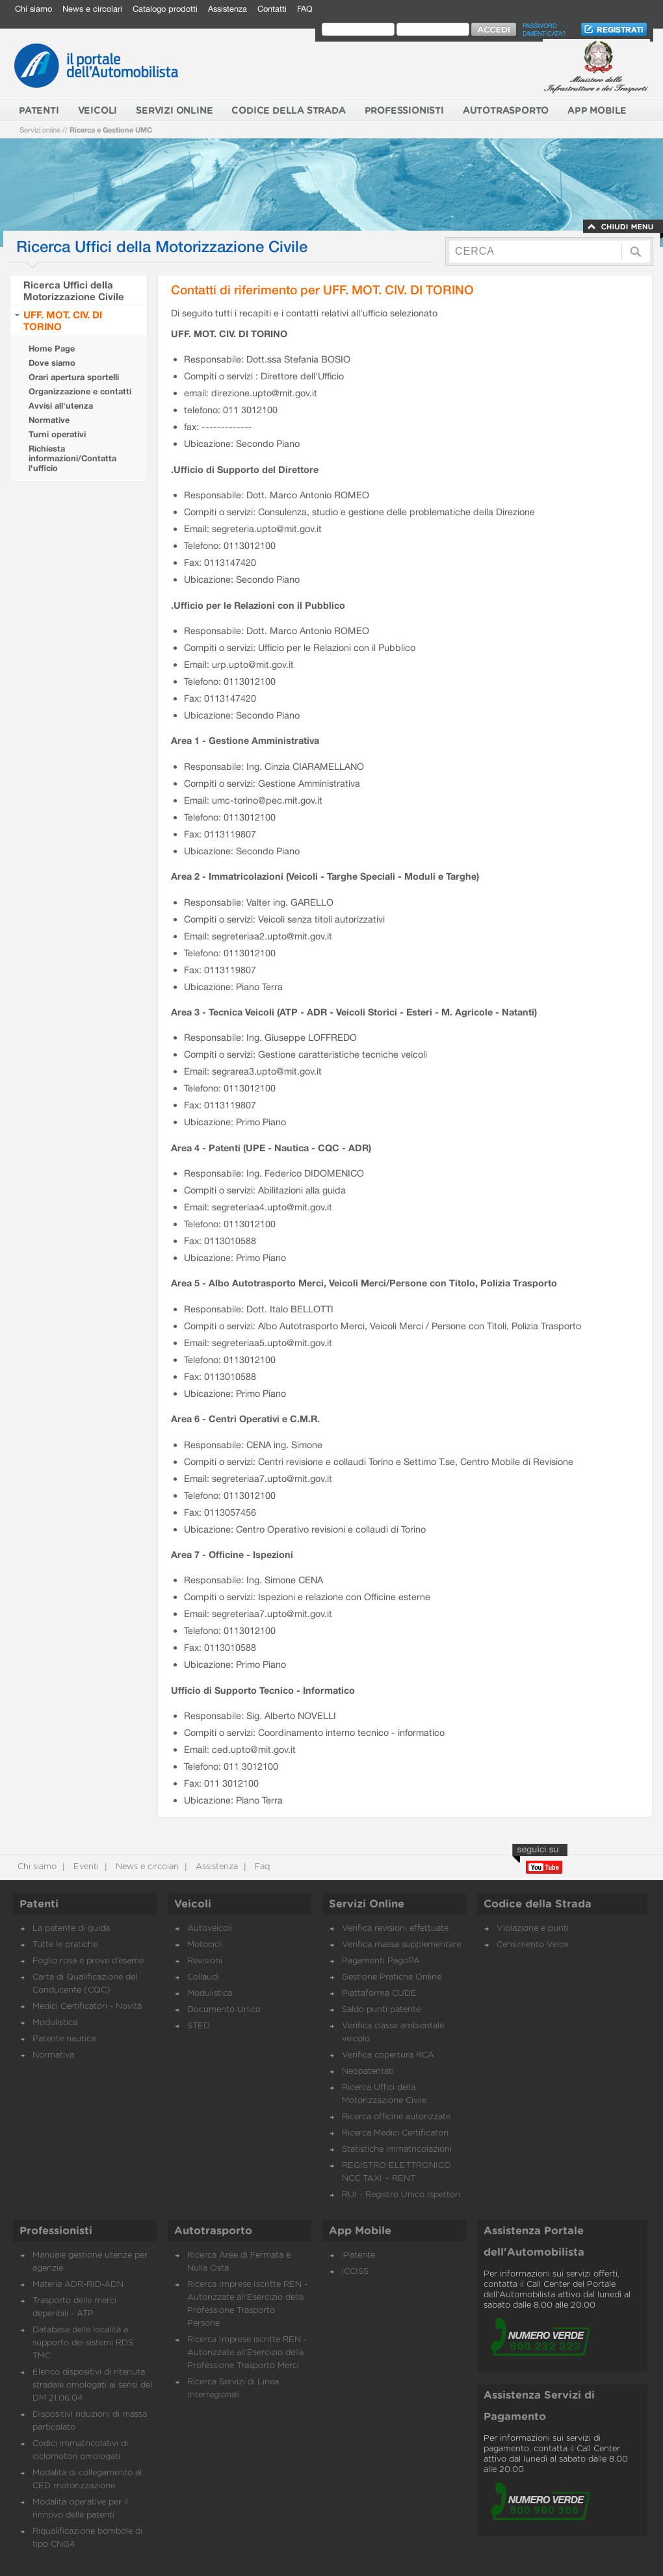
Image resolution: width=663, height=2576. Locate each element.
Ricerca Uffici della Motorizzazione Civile (73, 290)
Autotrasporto (213, 2231)
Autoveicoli (209, 1928)
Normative (49, 420)
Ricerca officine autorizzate (396, 2117)
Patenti (39, 1904)
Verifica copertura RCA (388, 2055)
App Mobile (360, 2231)
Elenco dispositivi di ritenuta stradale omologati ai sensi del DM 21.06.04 (92, 2385)
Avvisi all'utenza (61, 406)
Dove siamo (52, 363)
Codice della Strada (538, 1904)
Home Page (52, 348)
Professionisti (56, 2231)
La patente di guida (71, 1928)
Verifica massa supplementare (401, 1945)
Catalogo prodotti (165, 9)
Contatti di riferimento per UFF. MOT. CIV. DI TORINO (322, 289)
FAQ (305, 9)
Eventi (85, 1867)
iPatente (358, 2255)
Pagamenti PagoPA (381, 1961)
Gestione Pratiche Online (391, 1977)
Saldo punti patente (381, 2010)
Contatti (272, 9)
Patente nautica (64, 2039)
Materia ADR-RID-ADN (78, 2284)
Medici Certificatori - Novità (87, 2006)
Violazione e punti (533, 1928)
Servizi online (40, 129)
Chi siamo (33, 9)
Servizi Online (366, 1904)
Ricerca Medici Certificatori (395, 2133)
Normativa (53, 2055)
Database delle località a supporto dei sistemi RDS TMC (82, 2343)
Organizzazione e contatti (80, 391)
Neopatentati (368, 2071)
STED (198, 2026)
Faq (261, 1867)
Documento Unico (224, 2010)
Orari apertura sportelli (74, 377)
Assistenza (227, 9)
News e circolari (92, 9)
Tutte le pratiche (65, 1945)
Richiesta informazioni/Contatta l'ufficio (72, 458)
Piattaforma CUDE (379, 1993)
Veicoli (192, 1904)
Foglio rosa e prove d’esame (88, 1961)
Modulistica (54, 2023)
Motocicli (205, 1945)
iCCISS (355, 2271)
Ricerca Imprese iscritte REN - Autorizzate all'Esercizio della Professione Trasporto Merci (247, 2353)
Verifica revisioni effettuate (395, 1928)
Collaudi (203, 1977)
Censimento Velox (533, 1945)
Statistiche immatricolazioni (397, 2149)
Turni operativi (57, 434)
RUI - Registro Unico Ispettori (401, 2195)
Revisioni (204, 1961)
